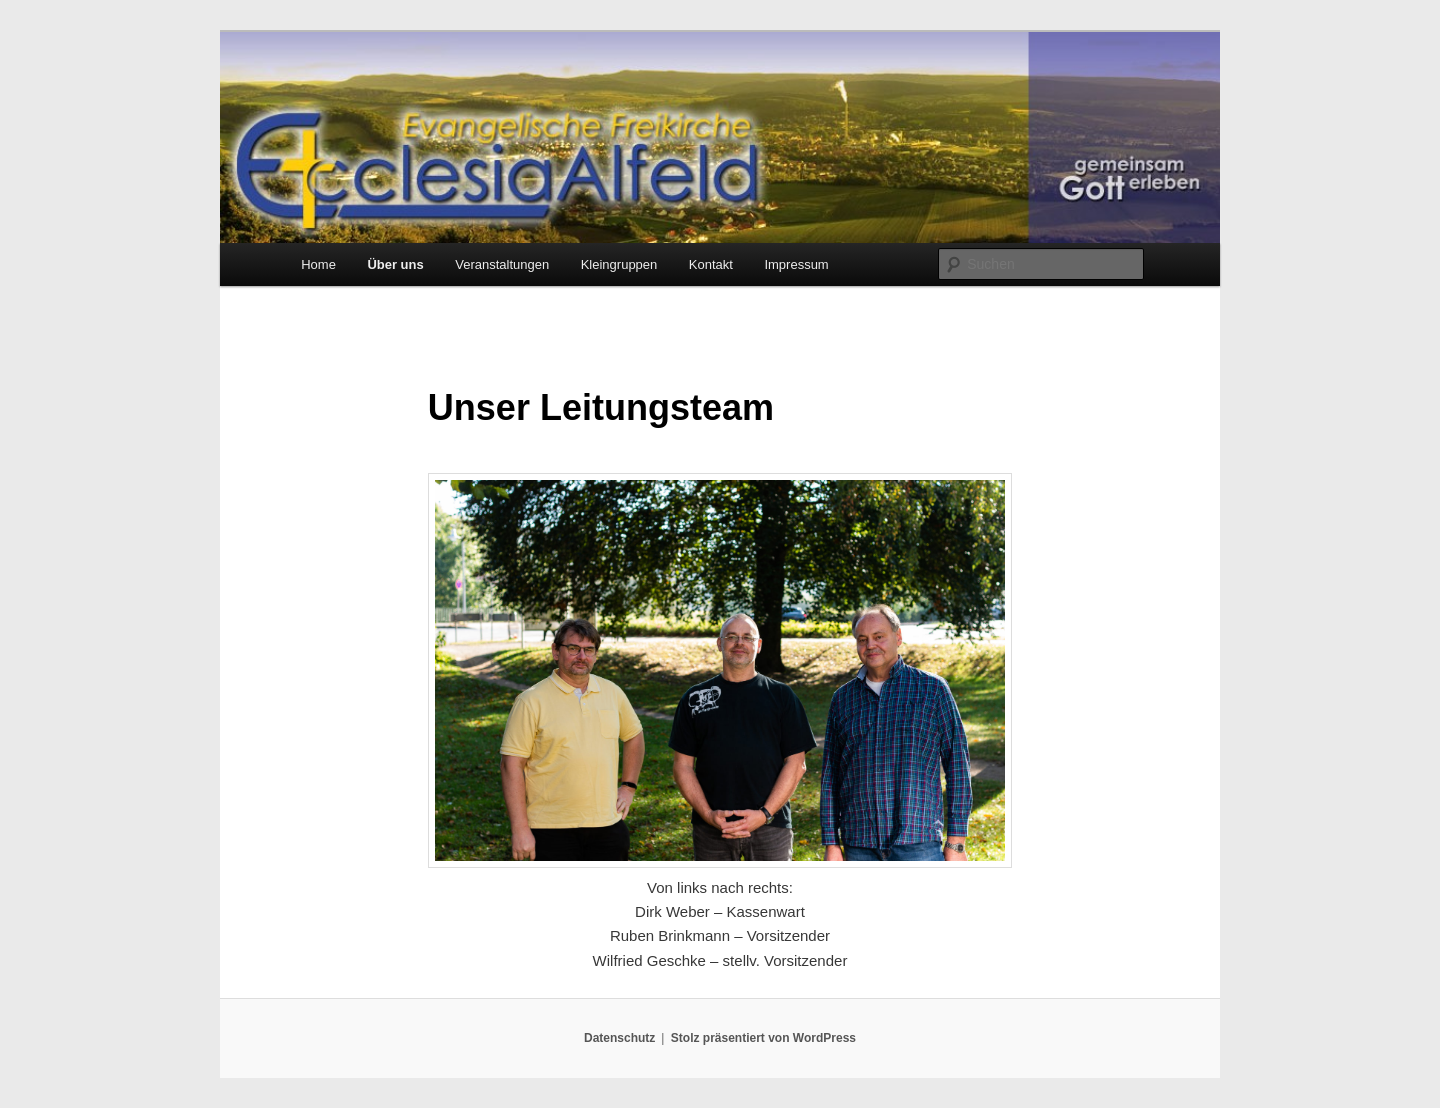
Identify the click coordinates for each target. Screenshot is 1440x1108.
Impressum (796, 264)
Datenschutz (619, 1038)
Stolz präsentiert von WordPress (763, 1038)
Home (318, 264)
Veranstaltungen (502, 264)
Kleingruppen (619, 264)
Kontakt (711, 264)
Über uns (395, 264)
